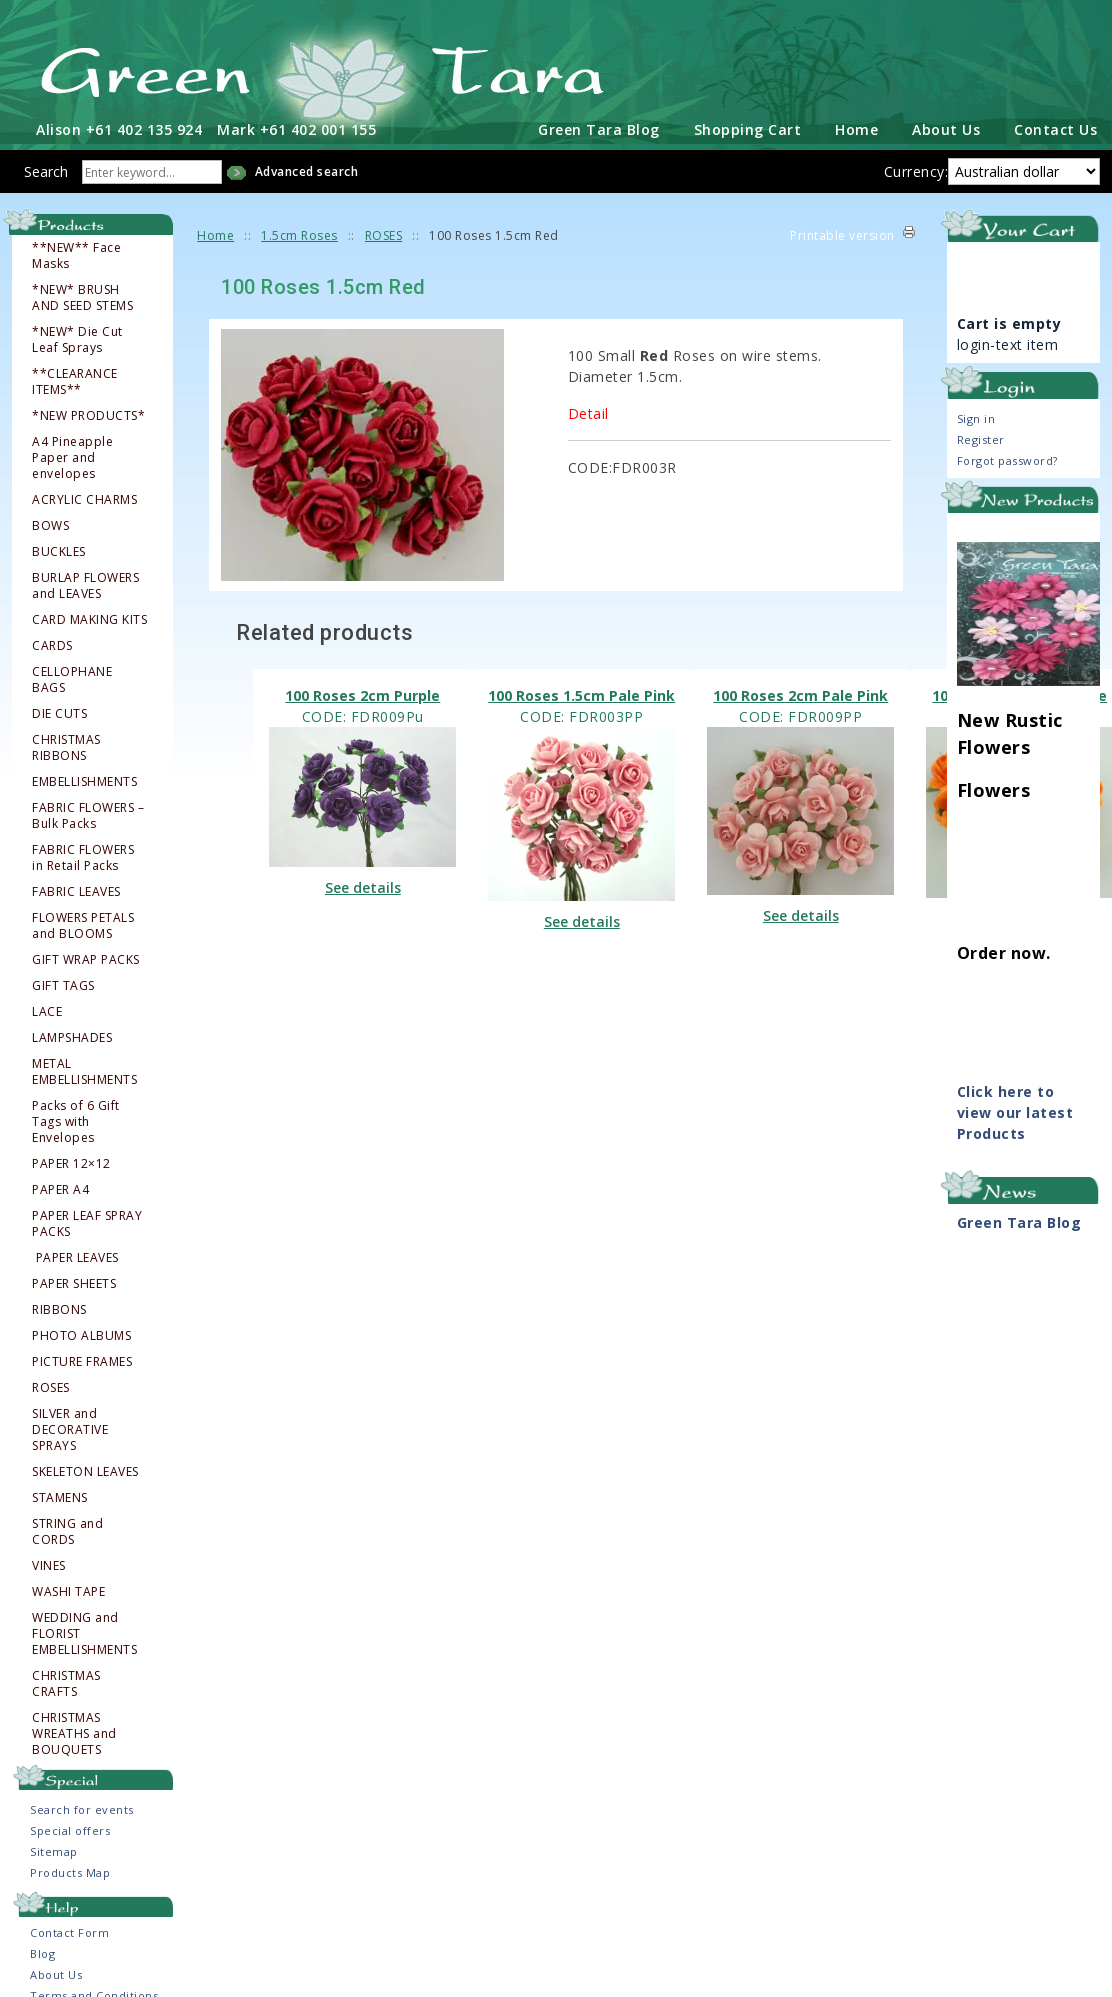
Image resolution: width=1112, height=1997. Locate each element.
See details (363, 884)
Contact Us (1055, 125)
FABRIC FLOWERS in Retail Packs (83, 855)
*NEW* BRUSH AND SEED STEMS (82, 295)
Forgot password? (1007, 456)
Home (856, 125)
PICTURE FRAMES (82, 1359)
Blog (42, 1949)
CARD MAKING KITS (89, 617)
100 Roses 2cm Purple (362, 692)
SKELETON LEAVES (85, 1469)
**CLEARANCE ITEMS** (75, 379)
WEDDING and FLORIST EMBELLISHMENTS (84, 1631)
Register (981, 435)
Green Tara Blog (599, 125)
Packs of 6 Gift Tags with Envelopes (76, 1119)
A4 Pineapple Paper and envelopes (72, 455)
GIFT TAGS (63, 983)
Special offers (70, 1827)
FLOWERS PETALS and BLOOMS (83, 923)
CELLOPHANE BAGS (72, 677)
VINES (49, 1563)
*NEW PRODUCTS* (88, 413)
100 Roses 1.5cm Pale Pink (581, 692)
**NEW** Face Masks (76, 253)
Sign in (976, 414)
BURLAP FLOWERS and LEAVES (85, 583)
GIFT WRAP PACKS (86, 957)
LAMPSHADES (72, 1035)
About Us (946, 125)
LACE (47, 1009)
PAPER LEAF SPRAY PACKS (87, 1221)
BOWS (50, 523)
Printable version (842, 231)
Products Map (70, 1869)
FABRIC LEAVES (76, 889)
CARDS (52, 643)
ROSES (51, 1385)
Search (46, 167)
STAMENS (60, 1495)
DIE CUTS (59, 711)
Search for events (82, 1806)
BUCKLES (59, 549)
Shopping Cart (748, 125)
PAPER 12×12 (71, 1161)
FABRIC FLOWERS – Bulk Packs (88, 813)
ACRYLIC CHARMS (84, 497)
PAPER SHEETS (74, 1281)
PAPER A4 (60, 1187)
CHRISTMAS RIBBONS (66, 745)
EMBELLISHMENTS (84, 779)
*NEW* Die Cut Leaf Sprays (77, 337)
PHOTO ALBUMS (81, 1333)
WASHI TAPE (68, 1589)
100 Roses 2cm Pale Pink (800, 692)
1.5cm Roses (299, 231)
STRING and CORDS (67, 1529)
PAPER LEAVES (77, 1255)
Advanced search (307, 167)
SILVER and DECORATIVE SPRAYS (70, 1427)
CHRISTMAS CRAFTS (66, 1681)
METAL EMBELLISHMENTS (84, 1069)
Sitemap (54, 1848)
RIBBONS (59, 1307)
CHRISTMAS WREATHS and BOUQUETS (74, 1731)
